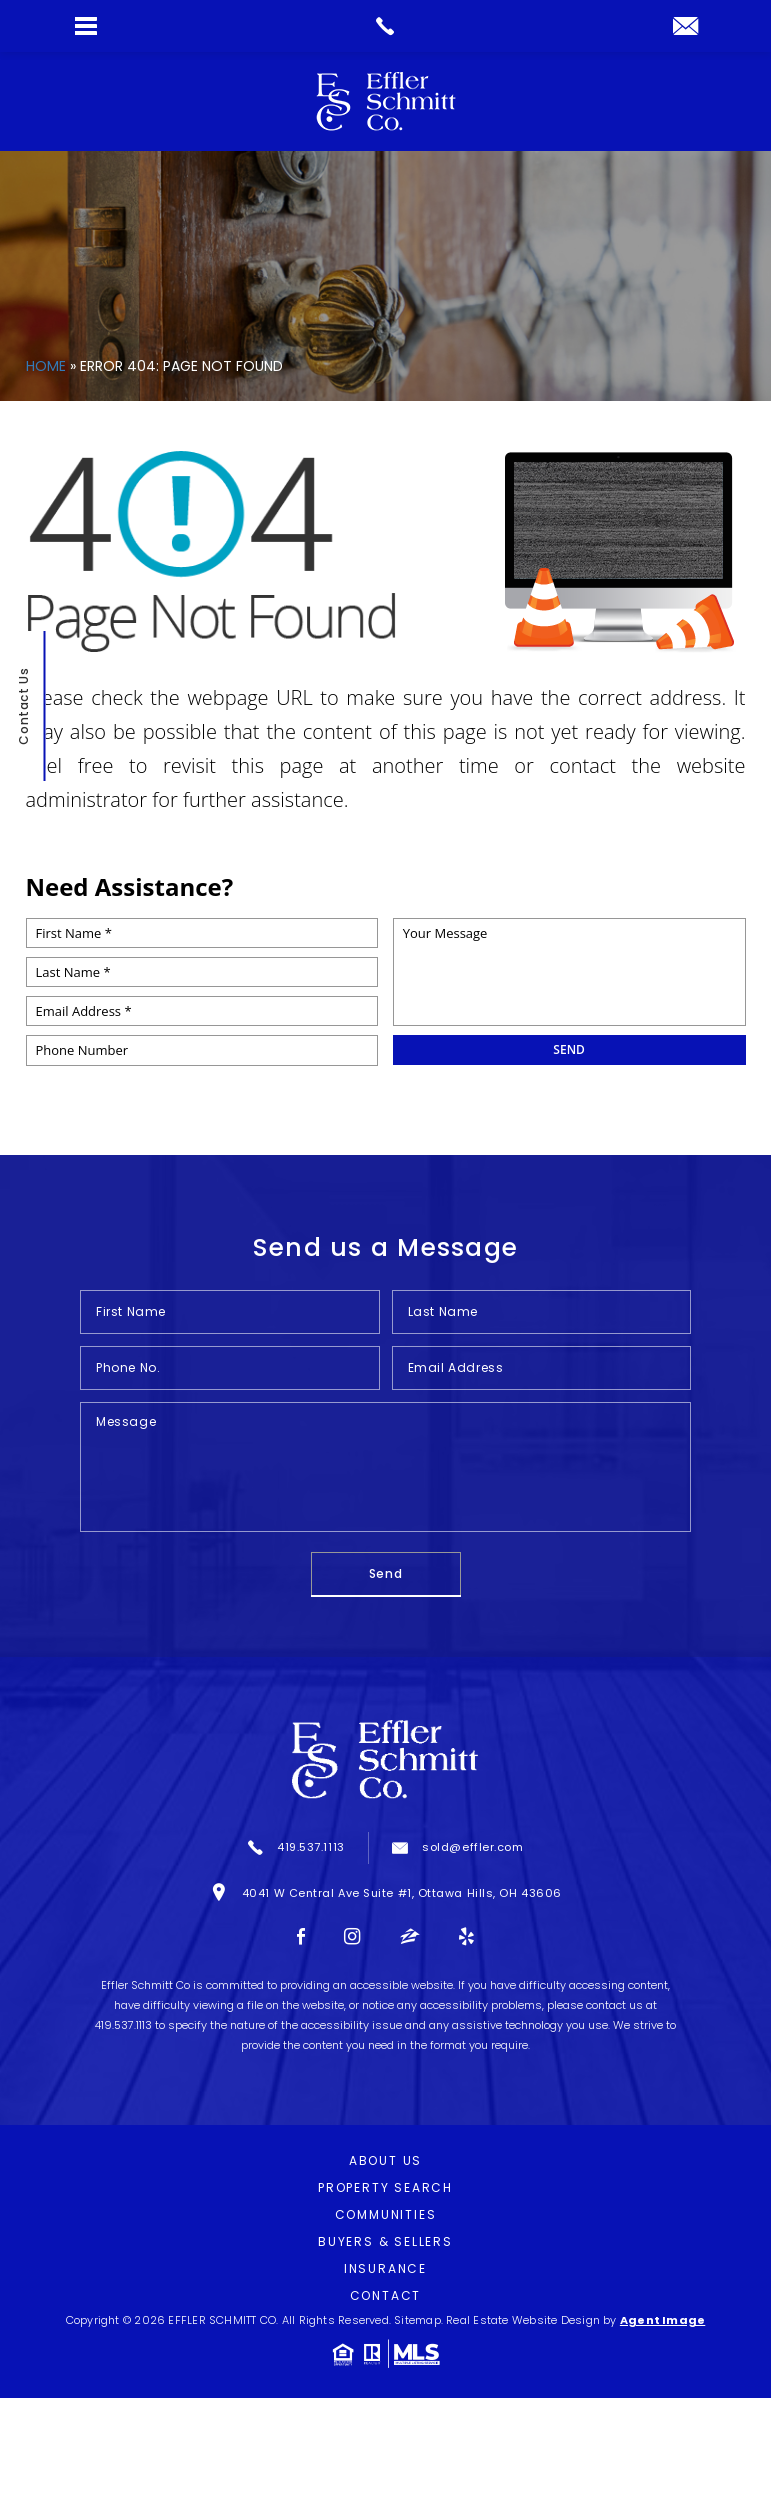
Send (385, 1573)
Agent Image (662, 2320)
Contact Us (22, 707)
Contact (386, 2295)
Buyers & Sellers (385, 2241)
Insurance (385, 2268)
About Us (385, 2160)
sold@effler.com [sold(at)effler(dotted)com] (472, 1847)
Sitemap (417, 2320)
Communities (386, 2214)
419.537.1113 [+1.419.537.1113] (311, 1847)
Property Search (385, 2187)
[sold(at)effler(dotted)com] (685, 27)
